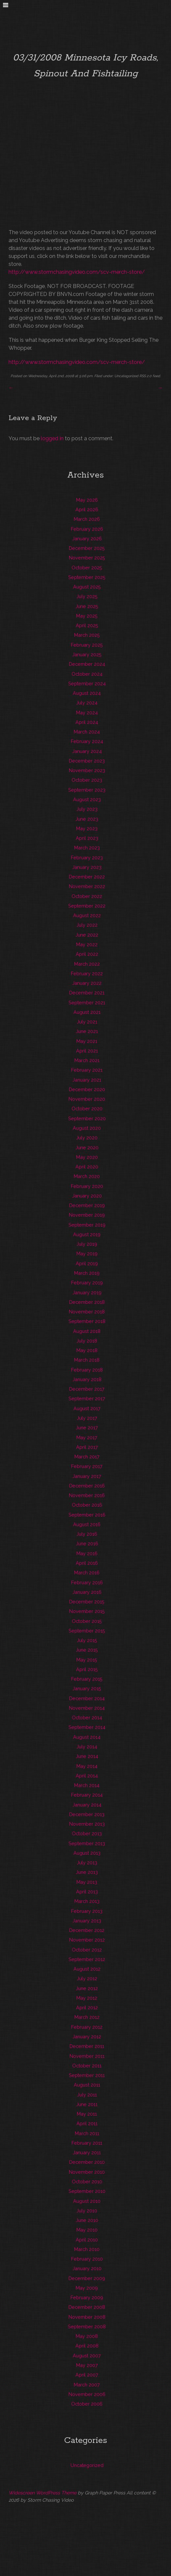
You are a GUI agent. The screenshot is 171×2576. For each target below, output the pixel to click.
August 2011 (87, 2085)
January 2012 (86, 2036)
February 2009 (87, 2297)
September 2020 (87, 1118)
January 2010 (86, 2268)
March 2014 (87, 1785)
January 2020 (87, 1196)
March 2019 (87, 1273)
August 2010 (86, 2201)
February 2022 (87, 973)
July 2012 (87, 1978)
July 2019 (86, 1244)
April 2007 (86, 2375)
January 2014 (86, 1804)
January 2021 (86, 1080)
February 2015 (86, 1679)
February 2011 (86, 2143)
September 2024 (87, 683)
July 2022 (87, 925)
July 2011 (87, 2094)
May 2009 (87, 2288)
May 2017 (86, 1437)
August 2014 (86, 1737)
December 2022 (87, 876)
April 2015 (87, 1669)
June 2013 (87, 1872)
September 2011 (87, 2075)
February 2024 (87, 741)
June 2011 (87, 2104)
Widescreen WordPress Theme (42, 2492)
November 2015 (87, 1611)
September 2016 (87, 1515)
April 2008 (87, 2345)
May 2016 (87, 1553)
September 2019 (87, 1225)
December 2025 (87, 548)
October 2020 (86, 1108)
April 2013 (87, 1891)
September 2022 (86, 906)
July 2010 (86, 2210)
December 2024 (87, 664)
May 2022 (87, 944)
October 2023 (86, 780)
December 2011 (87, 2046)
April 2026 (86, 509)
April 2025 (87, 625)
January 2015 (86, 1688)
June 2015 (87, 1650)
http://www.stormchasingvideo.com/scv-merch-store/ (77, 272)
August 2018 (86, 1331)
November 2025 (87, 557)
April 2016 (87, 1563)
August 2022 (87, 915)
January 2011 (87, 2152)
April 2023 (87, 838)
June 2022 (86, 935)
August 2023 (87, 799)
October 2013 (87, 1833)
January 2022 (86, 983)
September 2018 (87, 1321)
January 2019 (86, 1292)
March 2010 (87, 2249)
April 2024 (86, 722)
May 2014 (87, 1766)
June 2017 (87, 1427)
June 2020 (87, 1147)
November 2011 (87, 2056)
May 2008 (87, 2336)
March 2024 (87, 731)
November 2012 (87, 1940)
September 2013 (87, 1843)
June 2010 (87, 2220)
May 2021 (86, 1041)
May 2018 (87, 1350)
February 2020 (87, 1186)
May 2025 (87, 616)
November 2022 (87, 886)
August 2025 (87, 587)
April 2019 (87, 1263)
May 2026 (87, 500)
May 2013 (86, 1882)
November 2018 (87, 1311)
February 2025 (87, 645)
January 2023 (86, 867)
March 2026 (87, 519)
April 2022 (87, 954)
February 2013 (86, 1911)
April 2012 (87, 2007)
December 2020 (87, 1089)
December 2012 (86, 1930)
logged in (52, 438)
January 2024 (87, 751)
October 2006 (86, 2404)
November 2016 (87, 1495)
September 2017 (87, 1398)
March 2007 (87, 2384)
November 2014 (87, 1708)
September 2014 (87, 1727)
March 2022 (87, 964)
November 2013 (87, 1824)
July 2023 (87, 809)
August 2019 (86, 1234)
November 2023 (87, 770)
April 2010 (87, 2239)
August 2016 (86, 1524)
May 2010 (87, 2230)
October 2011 (86, 2065)
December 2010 (87, 2162)
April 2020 (86, 1166)
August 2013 (86, 1853)
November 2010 (87, 2172)
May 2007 (87, 2365)
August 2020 (87, 1128)
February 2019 (87, 1282)
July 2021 (87, 1021)
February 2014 (87, 1795)
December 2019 (87, 1205)
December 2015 (86, 1601)
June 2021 (87, 1031)
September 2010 (87, 2191)
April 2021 (87, 1051)
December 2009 (87, 2278)
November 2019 (87, 1215)
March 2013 (87, 1901)
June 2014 (87, 1756)
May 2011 (87, 2114)
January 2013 (86, 1920)
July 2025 (87, 596)
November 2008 (87, 2317)
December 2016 (87, 1485)
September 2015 (87, 1630)
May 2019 (87, 1253)
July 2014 (86, 1746)
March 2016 (87, 1572)
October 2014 (87, 1717)
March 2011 (87, 2133)
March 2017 (87, 1456)
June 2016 (87, 1543)
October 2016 (87, 1505)
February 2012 (86, 2027)
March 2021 (87, 1060)
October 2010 (87, 2181)
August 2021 (86, 1012)
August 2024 (87, 693)
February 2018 (87, 1370)
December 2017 (86, 1389)
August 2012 (86, 1969)
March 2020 (87, 1176)
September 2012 (87, 1959)
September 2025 (86, 577)
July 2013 (87, 1862)
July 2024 (87, 702)
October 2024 (86, 674)
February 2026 (87, 529)
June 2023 (86, 819)
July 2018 (86, 1340)
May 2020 (87, 1157)
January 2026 (87, 538)
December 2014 (87, 1698)
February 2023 (87, 857)
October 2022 (86, 896)
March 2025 (87, 635)
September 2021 (87, 1002)
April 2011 (87, 2123)
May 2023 (87, 828)
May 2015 (86, 1660)
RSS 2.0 (145, 376)
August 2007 (87, 2355)
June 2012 (87, 1988)
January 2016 (86, 1592)
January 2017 (86, 1476)
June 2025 (86, 606)
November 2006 (87, 2394)
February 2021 (86, 1070)
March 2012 (87, 2017)
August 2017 (86, 1408)
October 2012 (87, 1949)
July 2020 (87, 1137)
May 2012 (86, 1998)
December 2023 (87, 761)
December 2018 (87, 1302)
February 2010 (87, 2259)
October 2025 (86, 567)
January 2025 (86, 654)
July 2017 (87, 1418)
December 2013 (86, 1814)
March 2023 (87, 847)
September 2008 (87, 2326)
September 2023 (86, 790)
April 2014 (87, 1775)
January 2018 (86, 1379)
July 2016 (86, 1534)
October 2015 (87, 1621)
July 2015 (87, 1640)
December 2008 (87, 2307)
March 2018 (87, 1360)
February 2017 (86, 1466)
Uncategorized (126, 376)
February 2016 (87, 1582)
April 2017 (87, 1447)
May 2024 (87, 712)
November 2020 (87, 1099)
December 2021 (86, 992)
